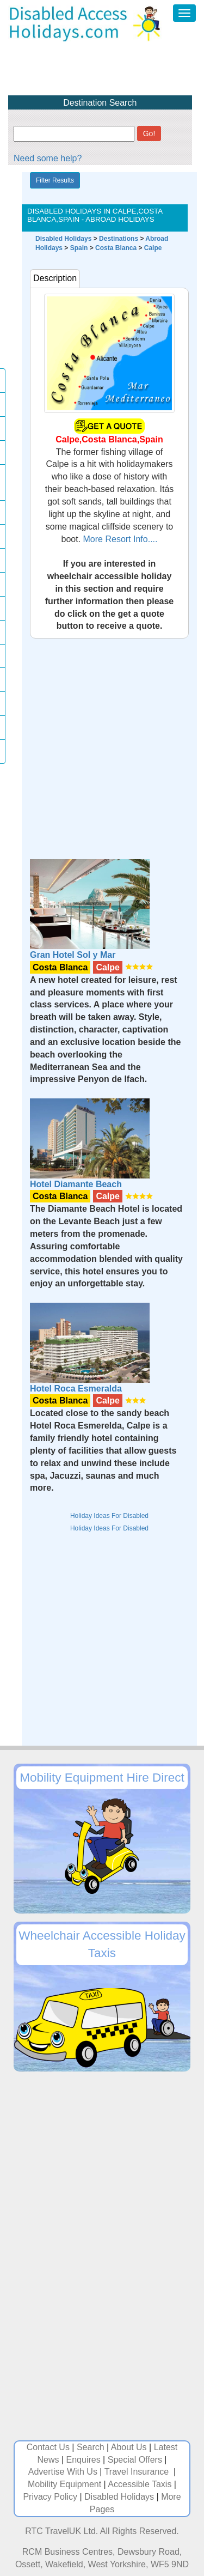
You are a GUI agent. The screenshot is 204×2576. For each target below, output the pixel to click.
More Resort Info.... (119, 539)
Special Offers (135, 2459)
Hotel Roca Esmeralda (76, 1388)
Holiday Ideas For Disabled (109, 1516)
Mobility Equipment (64, 2484)
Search (90, 2447)
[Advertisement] (102, 741)
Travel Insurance (137, 2471)
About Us (129, 2447)
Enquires (83, 2459)
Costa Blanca (116, 248)
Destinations (118, 238)
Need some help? (48, 158)
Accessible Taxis (139, 2484)
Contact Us (48, 2447)
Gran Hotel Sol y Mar (72, 954)
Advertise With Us (62, 2471)
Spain (79, 248)
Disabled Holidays (63, 238)
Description (55, 278)
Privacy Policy (50, 2496)
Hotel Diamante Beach (76, 1184)
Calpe (153, 248)
